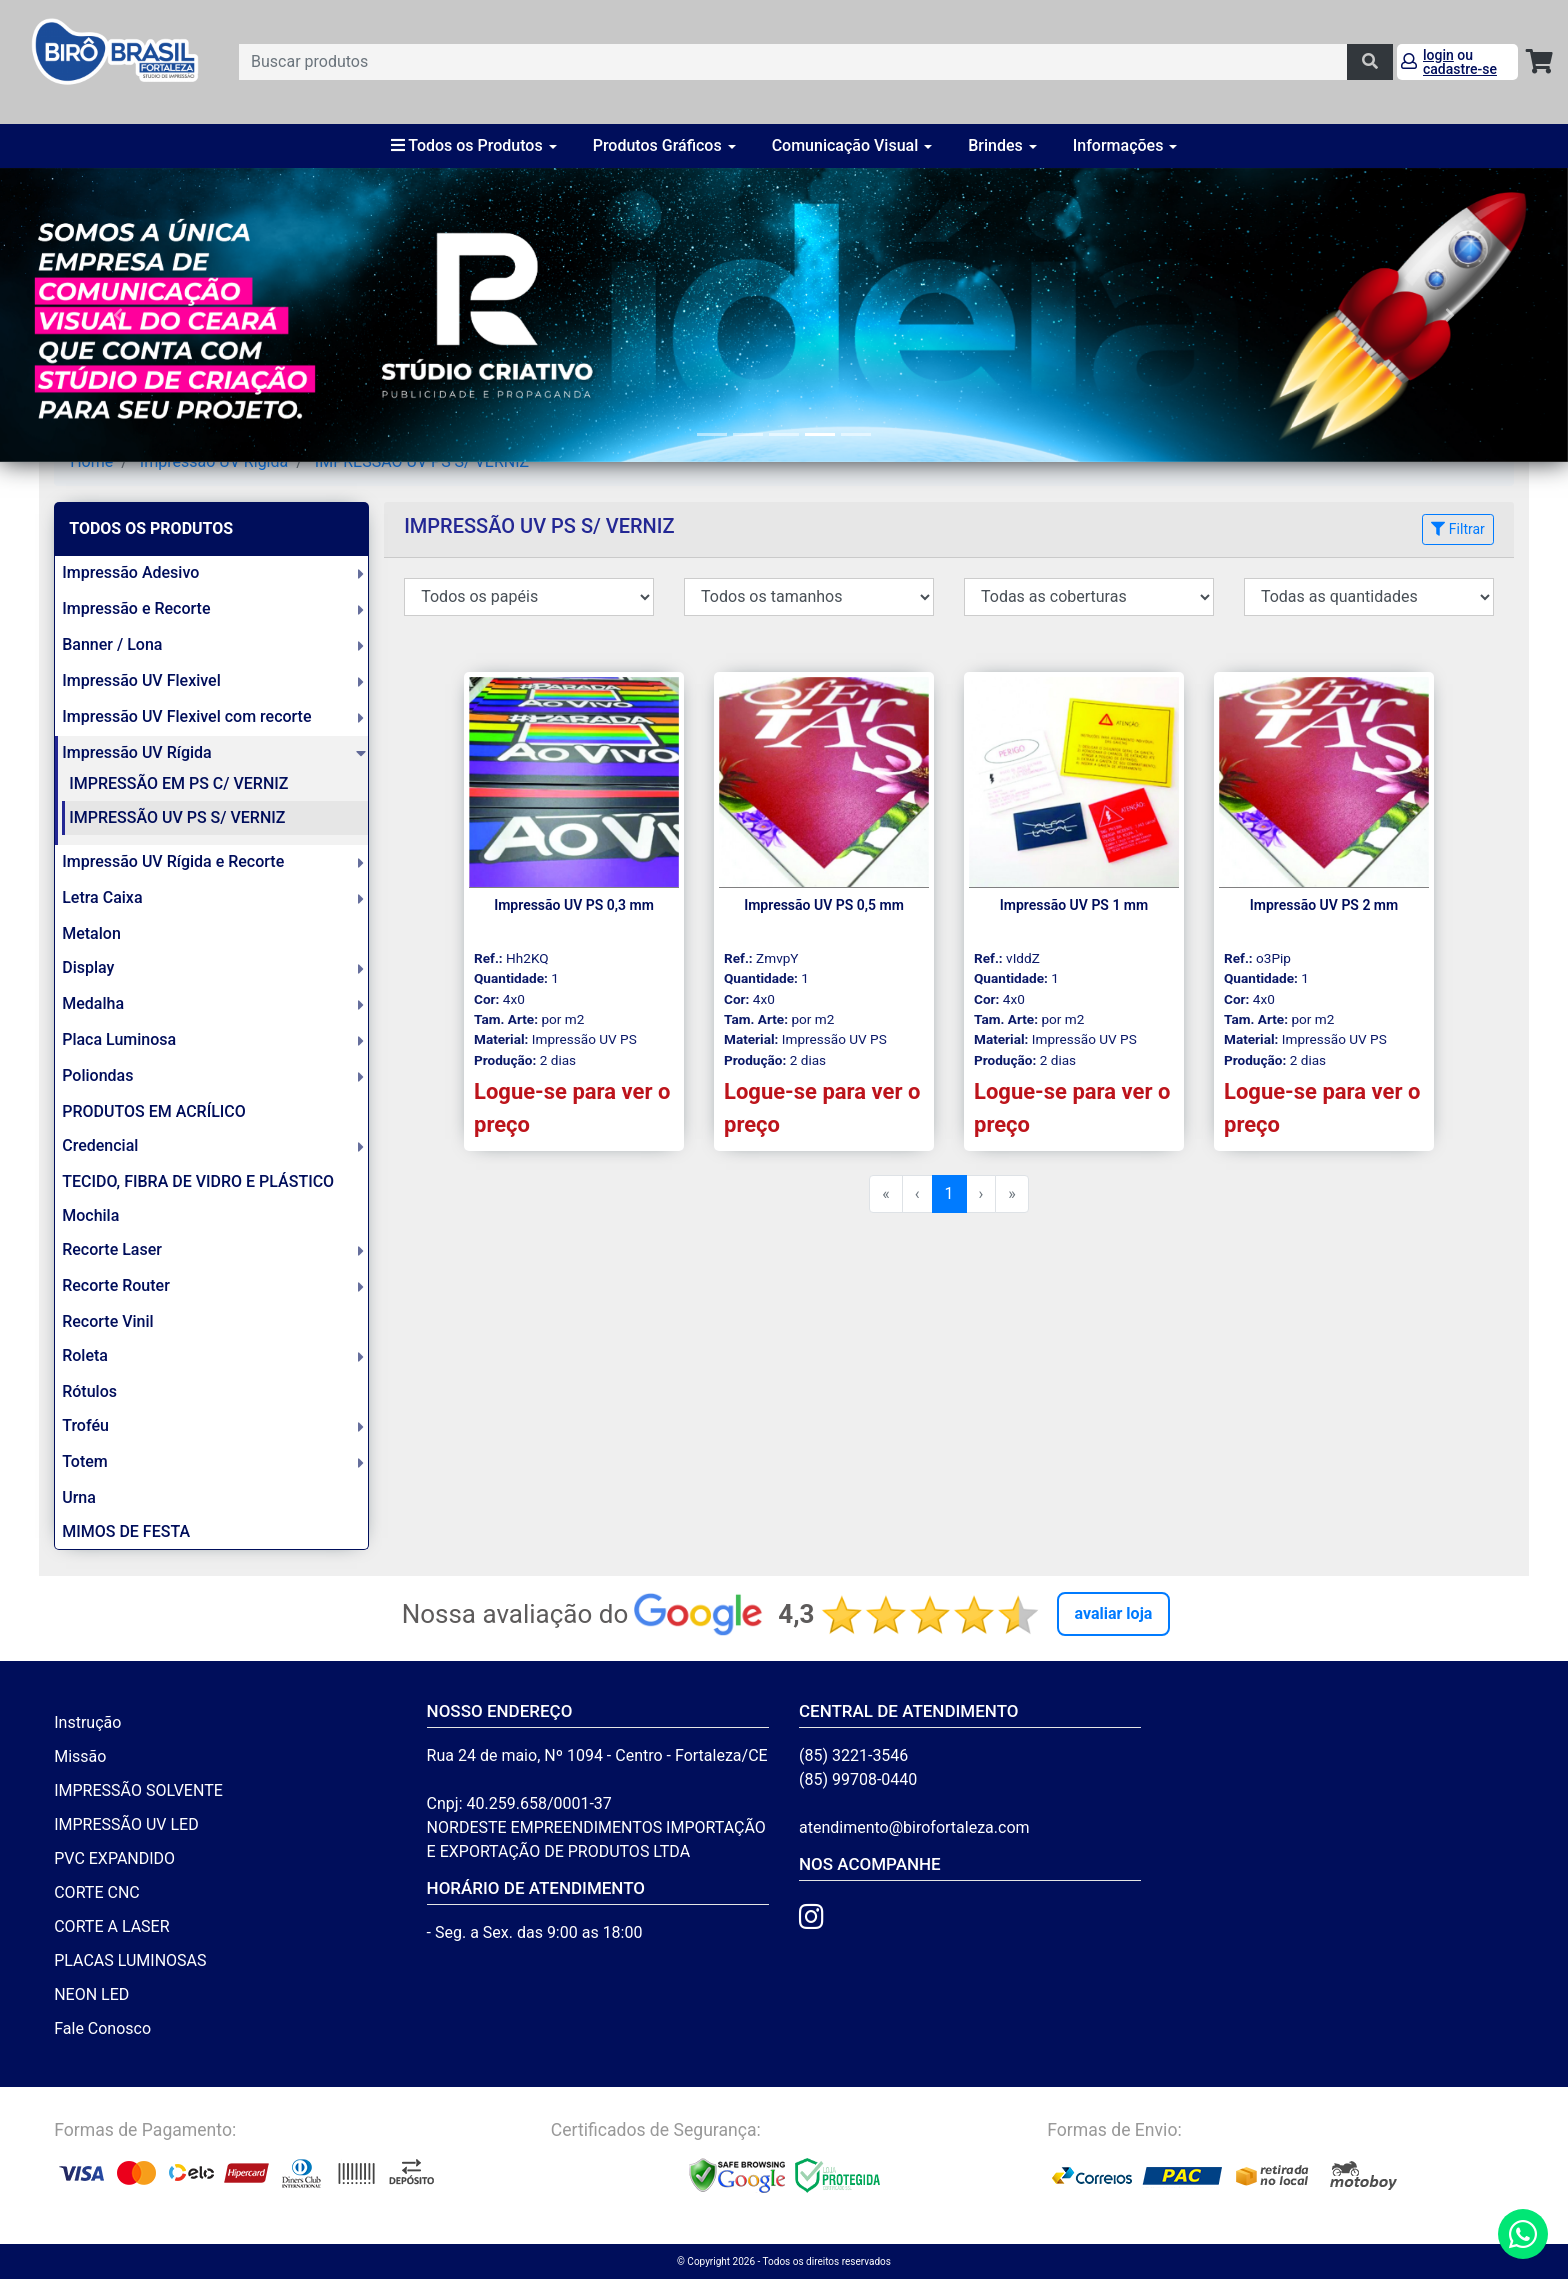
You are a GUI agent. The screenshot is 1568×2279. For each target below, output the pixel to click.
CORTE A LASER (111, 1926)
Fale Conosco (102, 2028)
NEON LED (91, 1994)
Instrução (87, 1722)
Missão (80, 1756)
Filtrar (1457, 529)
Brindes (1002, 145)
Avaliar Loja (1114, 1613)
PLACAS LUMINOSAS (130, 1960)
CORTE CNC (97, 1892)
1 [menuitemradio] (949, 1193)
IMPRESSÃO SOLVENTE (138, 1790)
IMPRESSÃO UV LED (126, 1824)
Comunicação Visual (852, 145)
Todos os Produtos (474, 145)
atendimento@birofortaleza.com (914, 1827)
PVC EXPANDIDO (114, 1858)
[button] (117, 315)
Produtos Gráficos (664, 145)
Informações (1125, 145)
